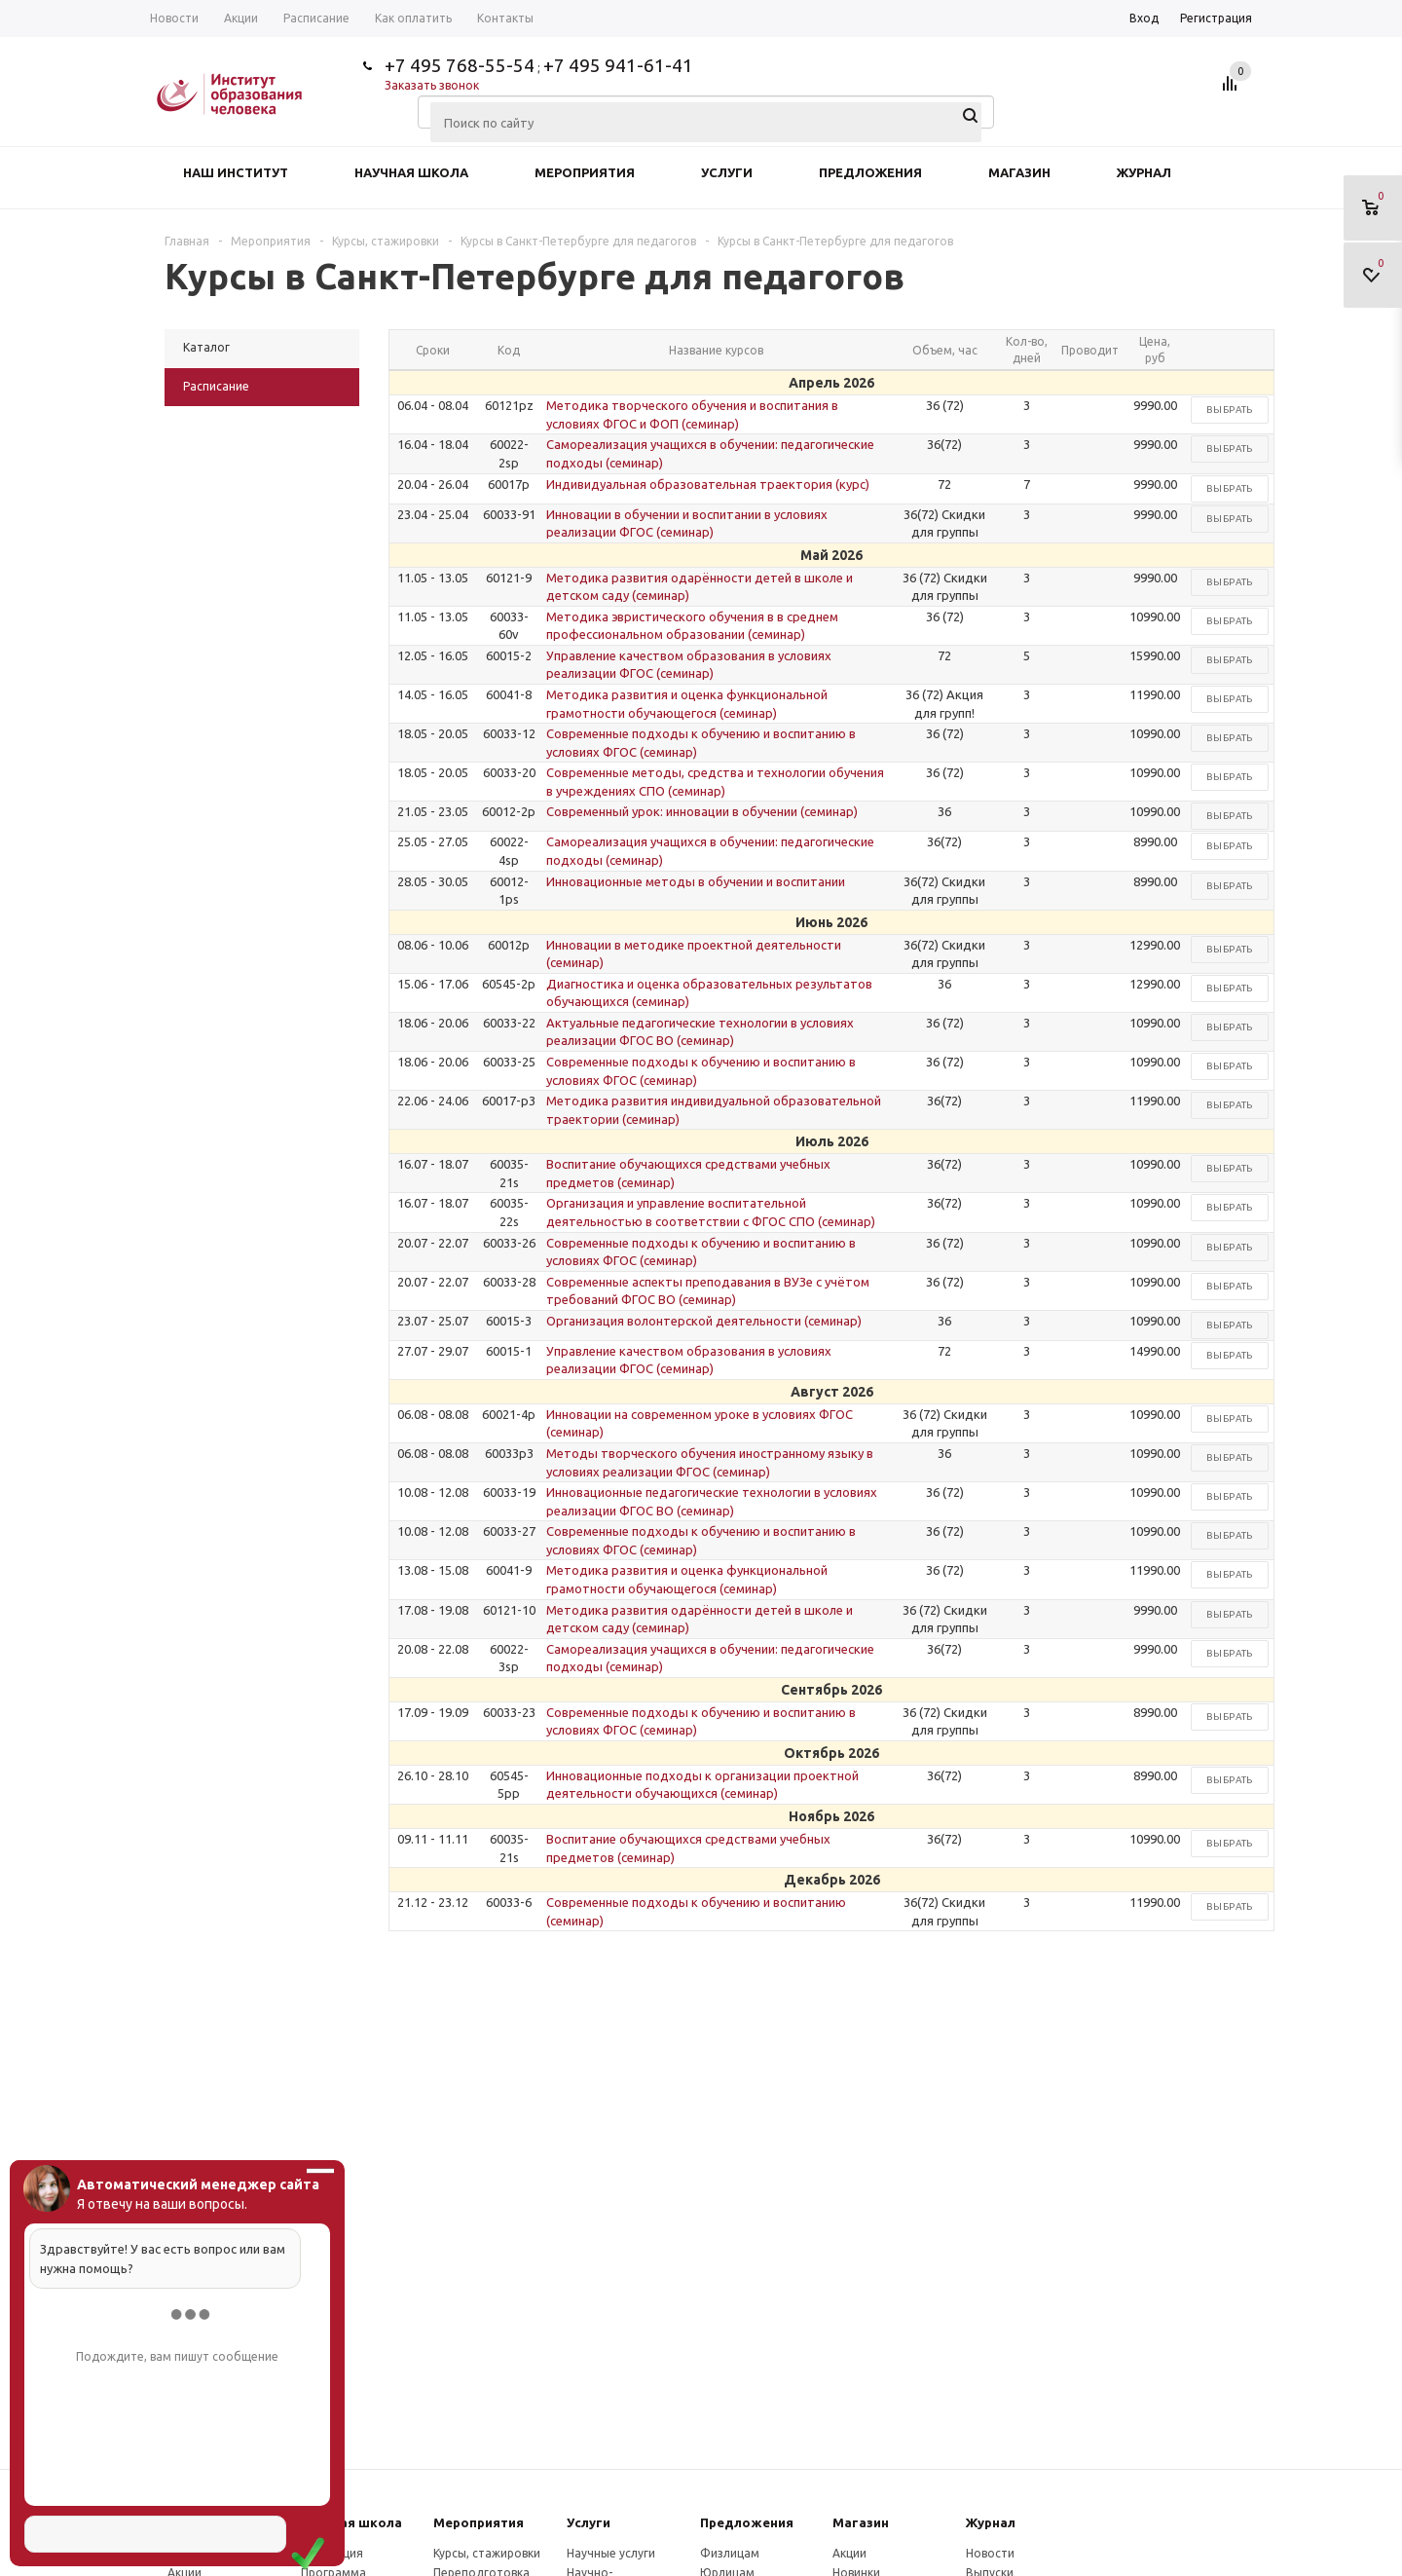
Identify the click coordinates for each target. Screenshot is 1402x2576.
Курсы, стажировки (486, 2553)
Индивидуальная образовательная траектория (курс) (707, 484)
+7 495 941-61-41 (618, 65)
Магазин (1019, 172)
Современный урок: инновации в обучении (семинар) (702, 811)
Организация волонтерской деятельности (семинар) (704, 1320)
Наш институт (235, 172)
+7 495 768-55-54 (460, 65)
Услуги (727, 172)
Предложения (870, 172)
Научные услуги (611, 2553)
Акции (849, 2553)
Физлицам (729, 2553)
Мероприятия (585, 172)
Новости (990, 2553)
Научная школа (411, 172)
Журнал (1144, 172)
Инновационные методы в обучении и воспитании (695, 881)
